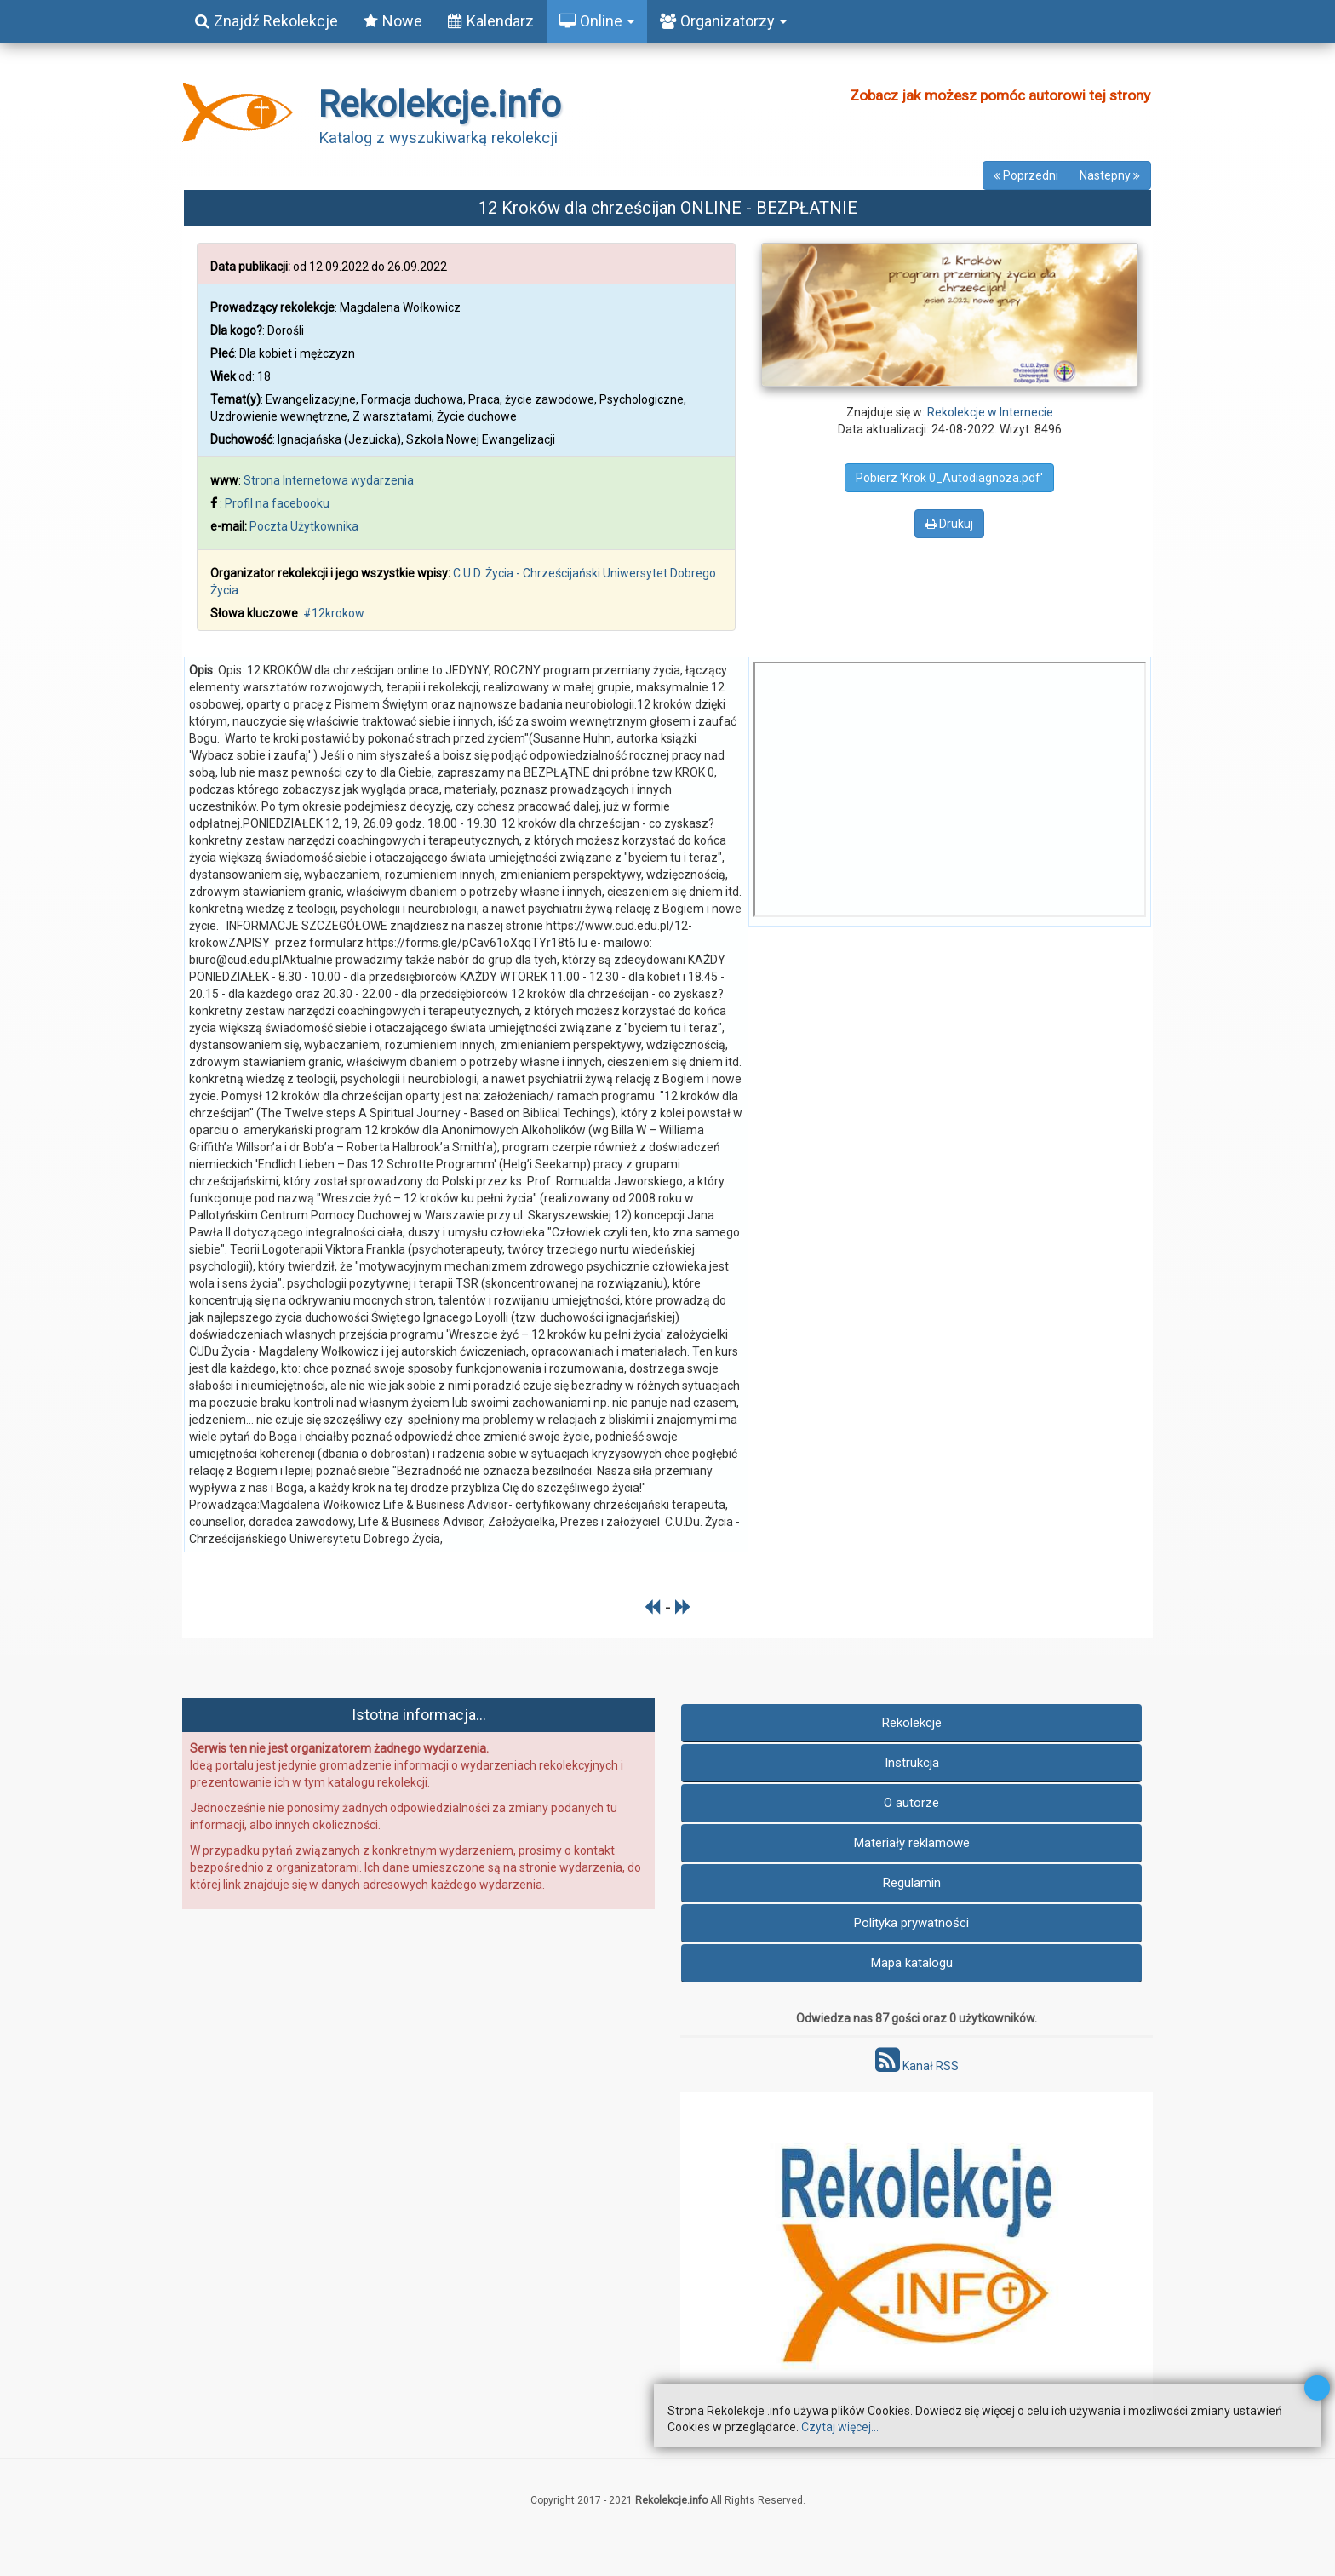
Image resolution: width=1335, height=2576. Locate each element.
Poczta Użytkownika (303, 526)
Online (596, 21)
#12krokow (333, 613)
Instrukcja (912, 1762)
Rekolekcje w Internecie (990, 412)
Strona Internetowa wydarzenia (329, 480)
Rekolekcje (912, 1722)
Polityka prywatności (911, 1923)
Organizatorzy (723, 21)
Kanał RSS (917, 2066)
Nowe (393, 21)
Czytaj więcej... (840, 2427)
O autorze (911, 1802)
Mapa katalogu (912, 1963)
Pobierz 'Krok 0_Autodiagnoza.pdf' (949, 478)
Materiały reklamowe (912, 1842)
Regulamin (912, 1882)
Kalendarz (491, 21)
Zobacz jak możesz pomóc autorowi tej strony (1000, 95)
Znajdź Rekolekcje (266, 21)
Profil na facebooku (277, 503)
